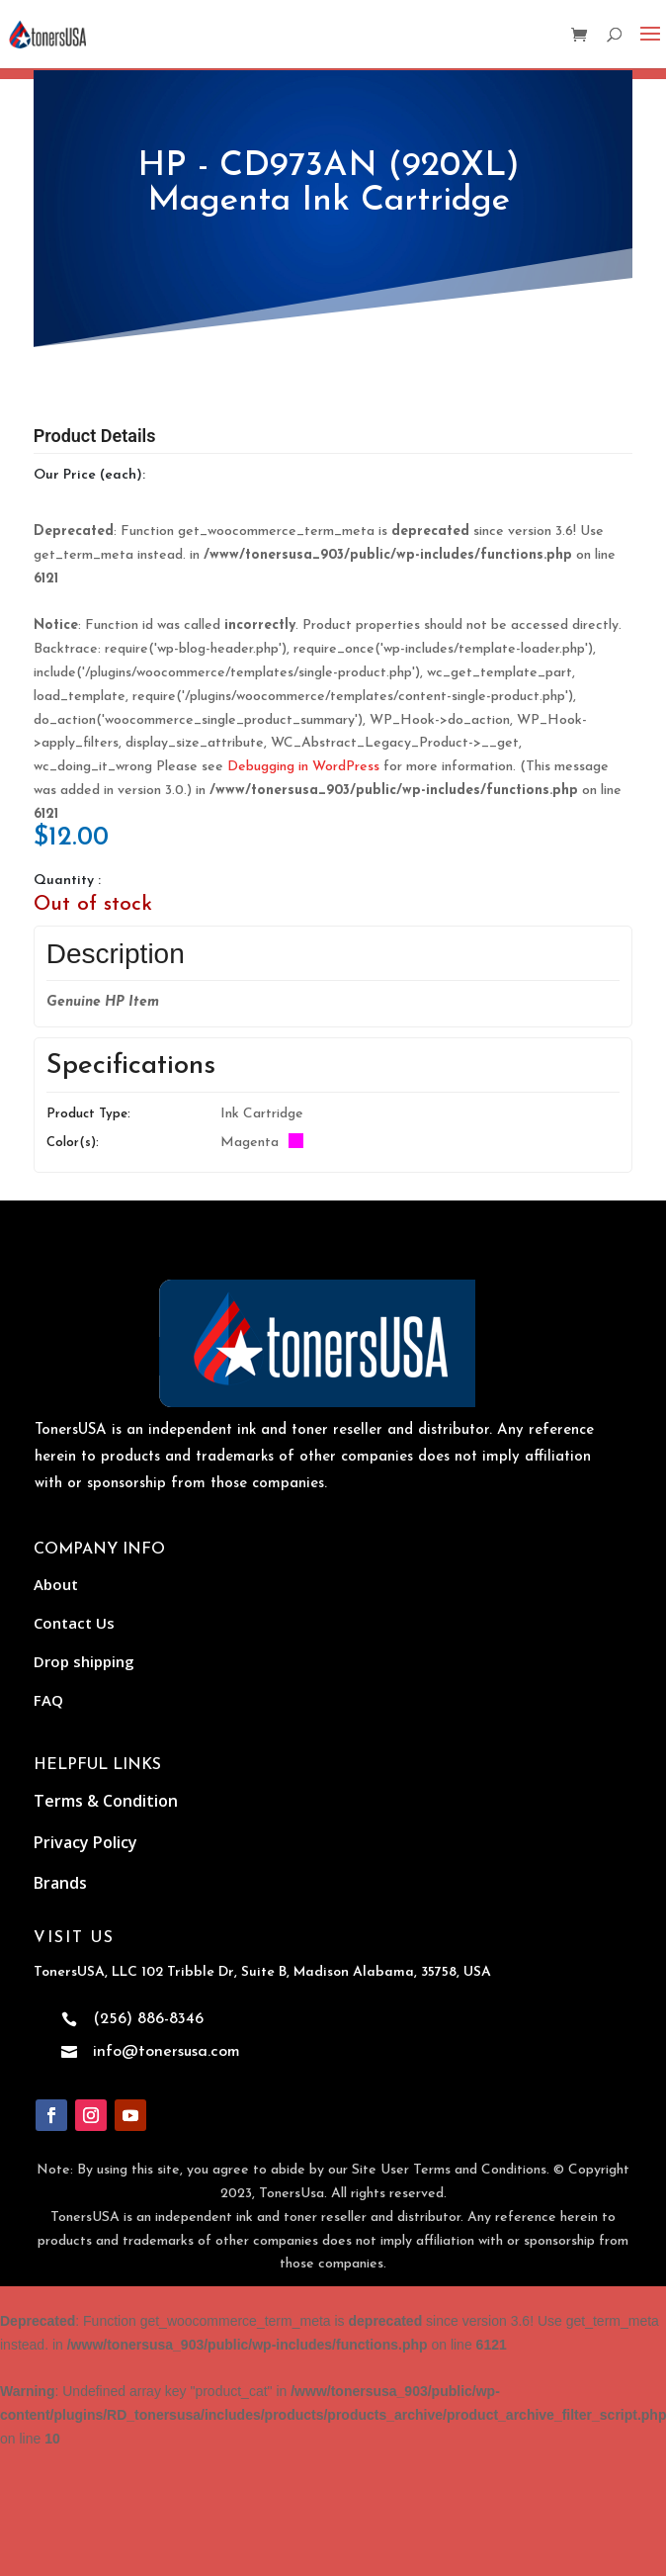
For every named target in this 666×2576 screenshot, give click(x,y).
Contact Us (74, 1623)
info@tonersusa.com (166, 2052)
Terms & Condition (106, 1801)
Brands (60, 1883)
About (56, 1584)
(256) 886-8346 (148, 2019)
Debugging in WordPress (303, 766)
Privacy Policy (85, 1842)
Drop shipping (84, 1661)
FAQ (48, 1700)
